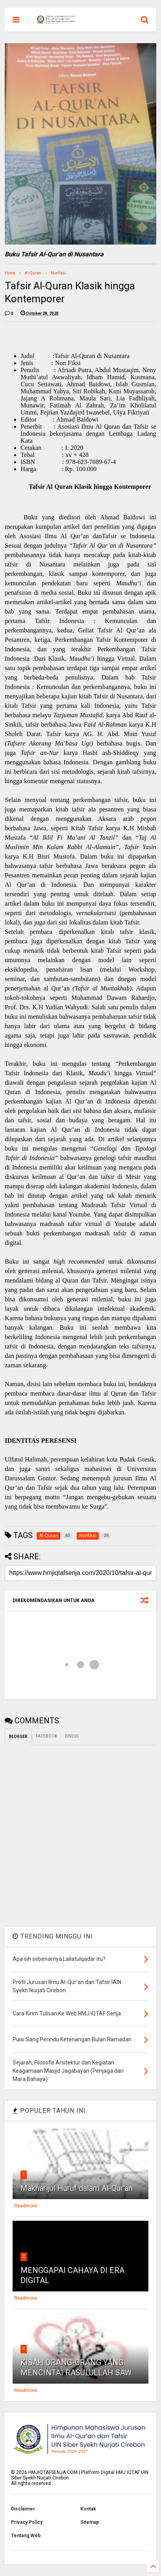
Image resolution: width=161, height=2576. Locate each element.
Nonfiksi (58, 273)
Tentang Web (26, 2535)
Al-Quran (33, 273)
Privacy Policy (27, 2522)
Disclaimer (23, 2509)
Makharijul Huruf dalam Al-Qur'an (76, 2188)
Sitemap (89, 2522)
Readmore (25, 2206)
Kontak (88, 2509)
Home (10, 273)
